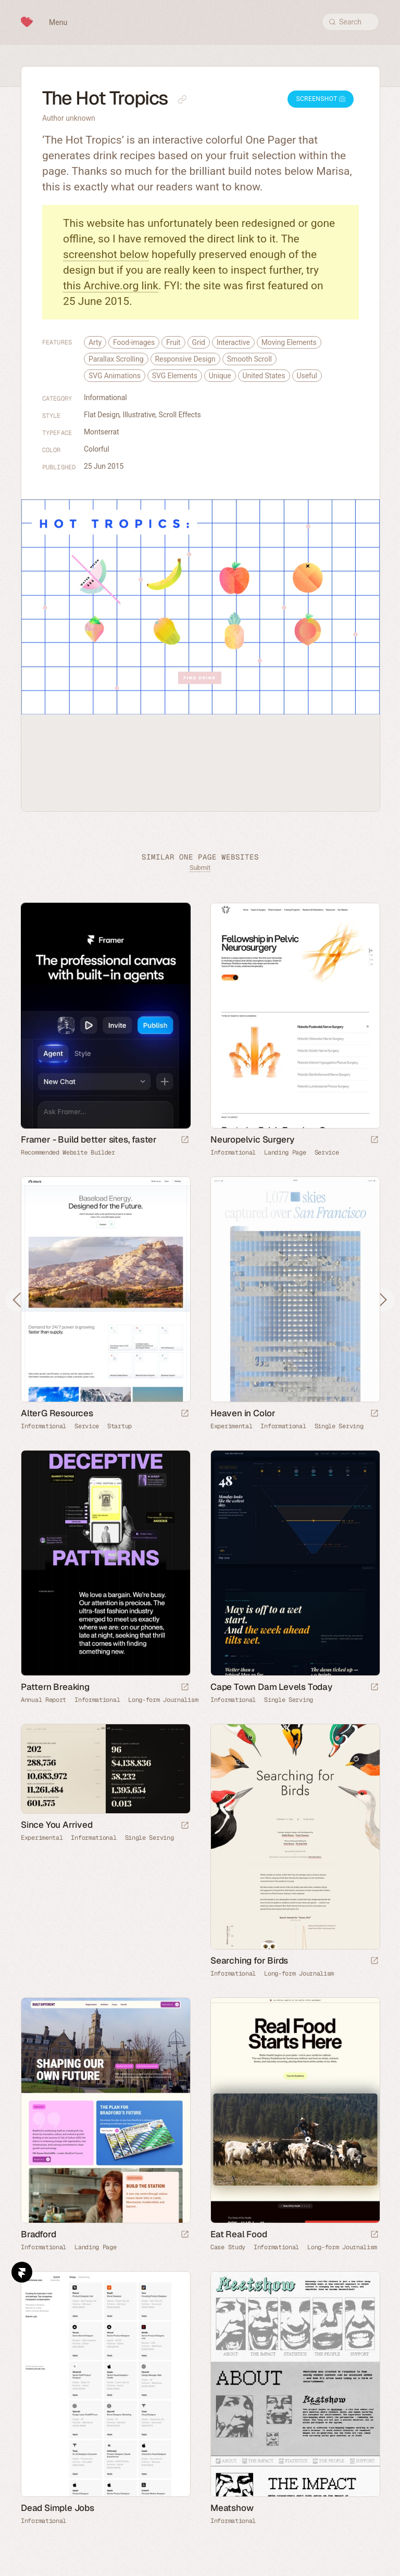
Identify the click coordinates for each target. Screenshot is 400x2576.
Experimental (231, 1426)
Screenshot (320, 98)
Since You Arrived (57, 1824)
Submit (200, 868)
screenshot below (106, 254)
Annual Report (43, 1700)
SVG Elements (174, 375)
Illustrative (139, 415)
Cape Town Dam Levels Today (271, 1687)
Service (327, 1152)
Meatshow (231, 2508)
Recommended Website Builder (68, 1152)
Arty (95, 342)
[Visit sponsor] (185, 1140)
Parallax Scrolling (116, 359)
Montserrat (101, 432)
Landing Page (285, 1152)
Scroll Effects (180, 415)
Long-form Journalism (163, 1700)
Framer (21, 2272)
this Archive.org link (110, 285)
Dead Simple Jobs (57, 2508)
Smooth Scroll (249, 359)
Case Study (227, 2247)
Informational (105, 397)
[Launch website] (374, 1140)
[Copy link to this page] (182, 99)
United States (264, 375)
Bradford (38, 2234)
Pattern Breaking (55, 1687)
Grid (198, 342)
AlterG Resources (57, 1413)
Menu (58, 22)
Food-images (134, 342)
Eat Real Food (238, 2234)
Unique (220, 375)
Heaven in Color (243, 1413)
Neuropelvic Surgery (252, 1139)
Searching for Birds (249, 1960)
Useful (307, 375)
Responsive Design (185, 359)
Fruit (173, 342)
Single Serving (339, 1426)
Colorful (96, 449)
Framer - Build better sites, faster (89, 1139)
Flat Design (102, 415)
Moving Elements (289, 342)
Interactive (233, 342)
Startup (119, 1426)
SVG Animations (115, 375)
